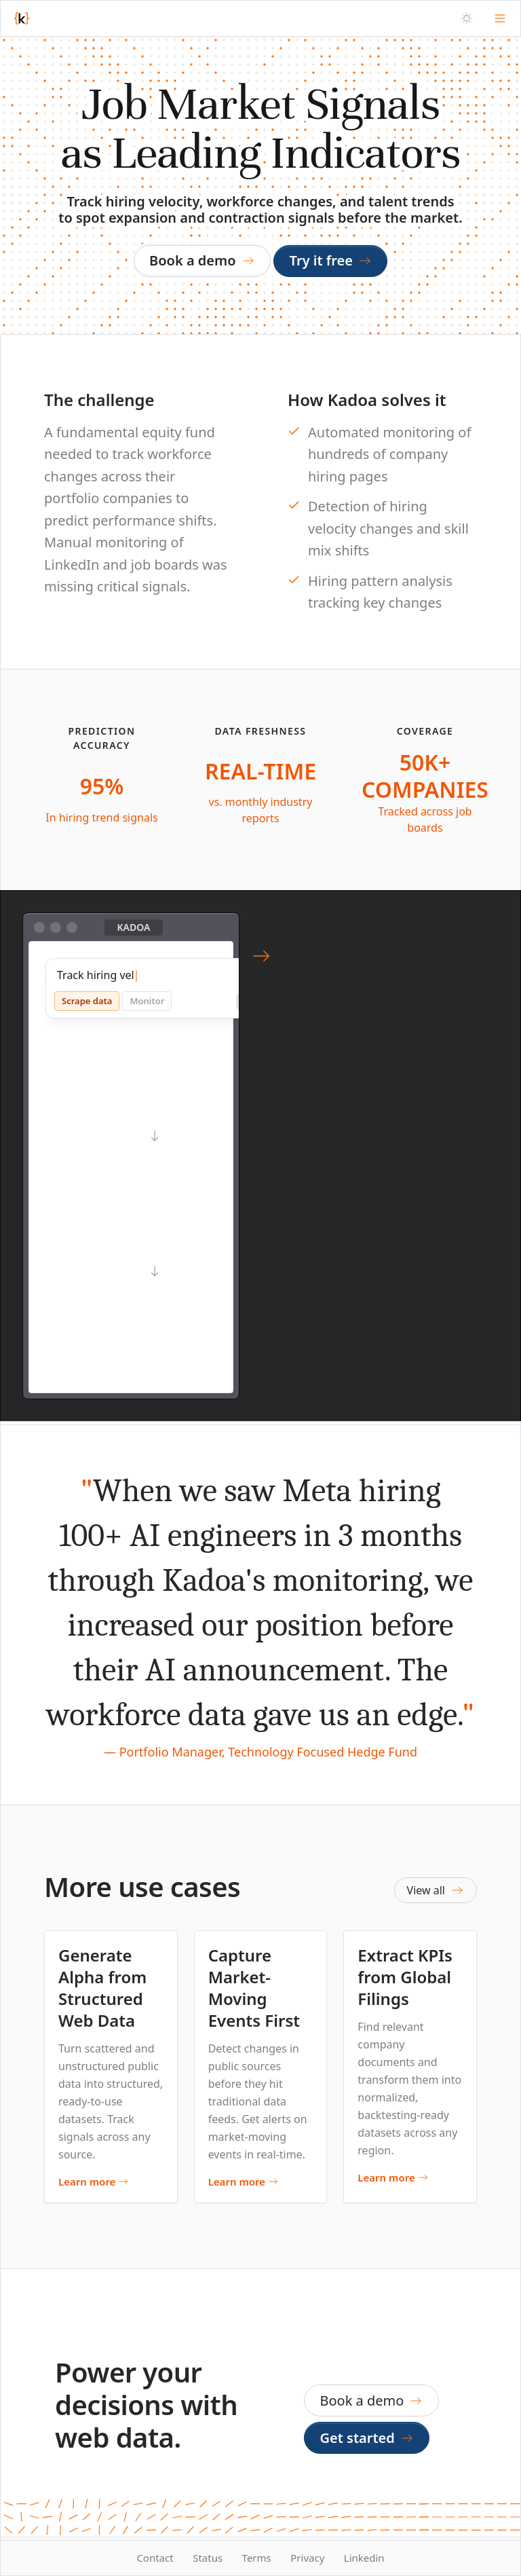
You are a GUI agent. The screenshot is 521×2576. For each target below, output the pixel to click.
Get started (367, 2438)
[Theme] (467, 18)
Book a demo (201, 260)
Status (208, 2557)
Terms (256, 2557)
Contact (154, 2557)
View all (435, 1890)
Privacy (307, 2557)
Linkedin (364, 2557)
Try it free (331, 260)
